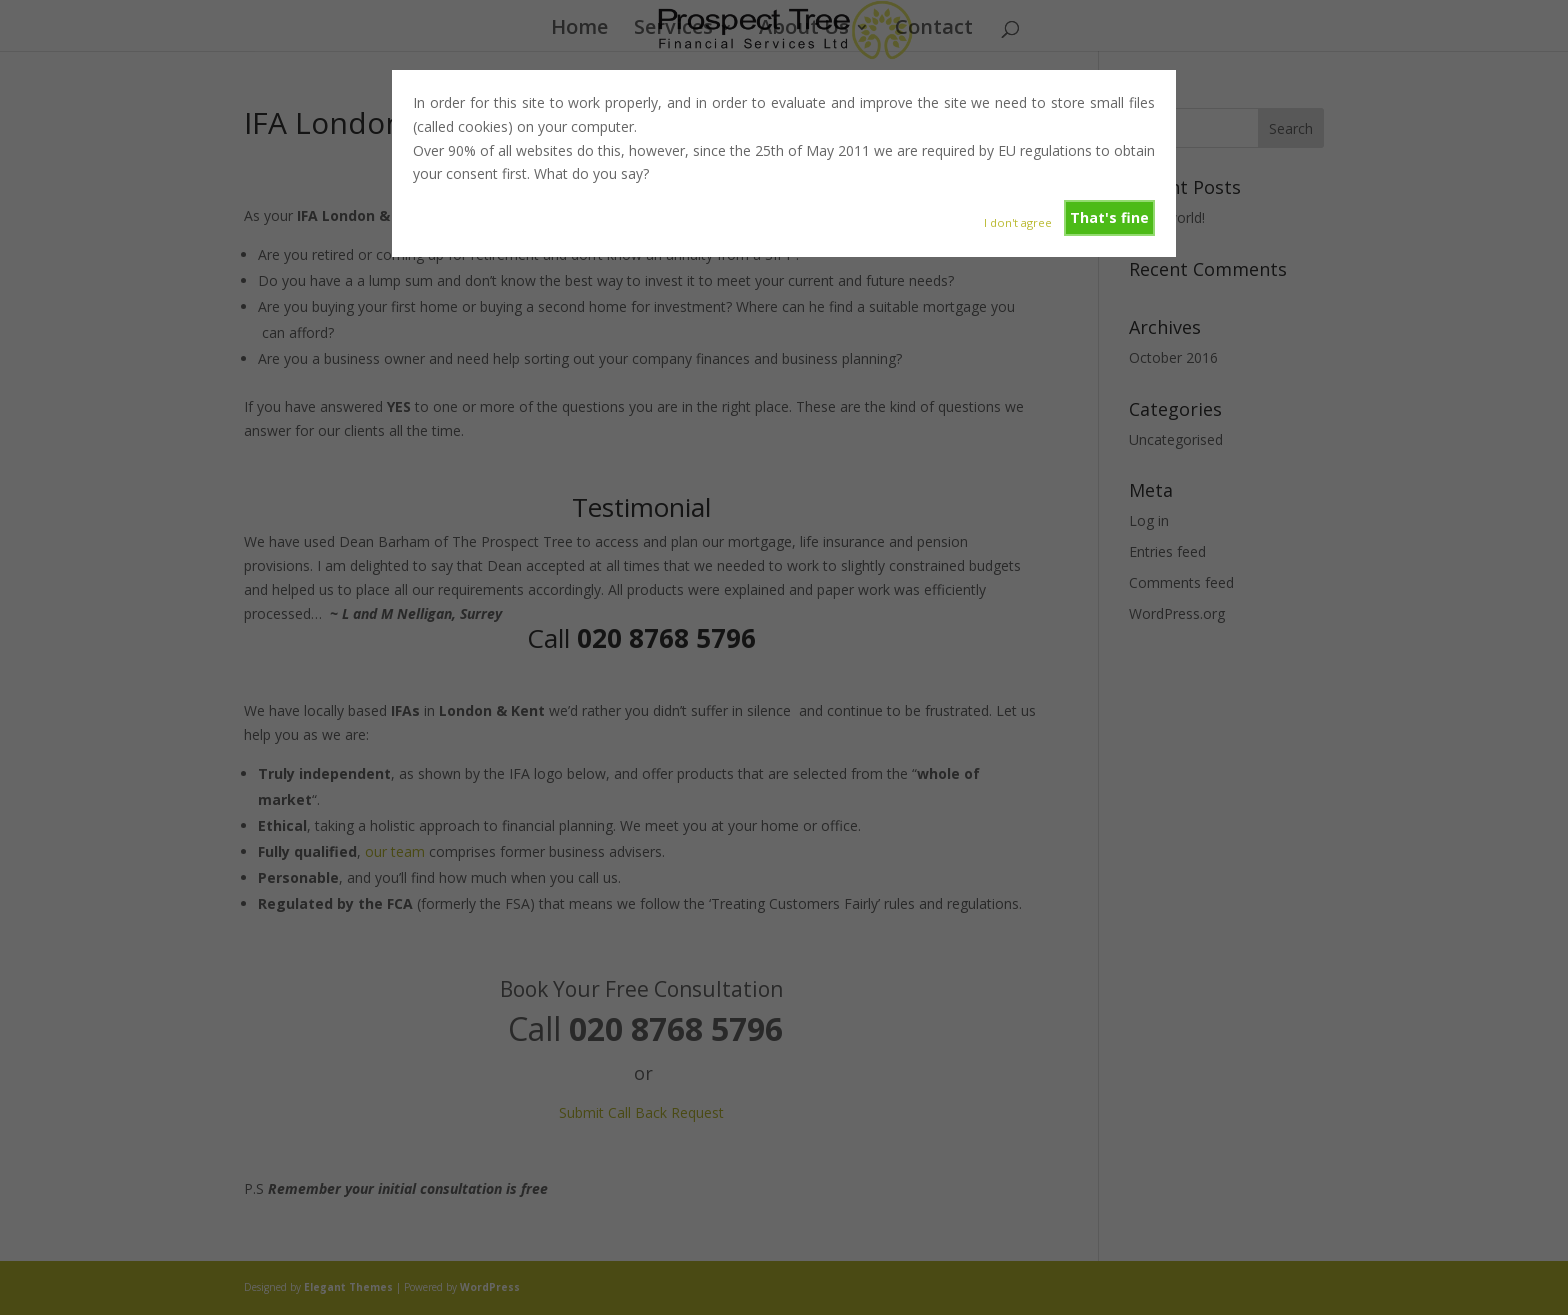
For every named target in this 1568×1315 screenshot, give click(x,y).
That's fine (1109, 217)
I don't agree (1018, 222)
